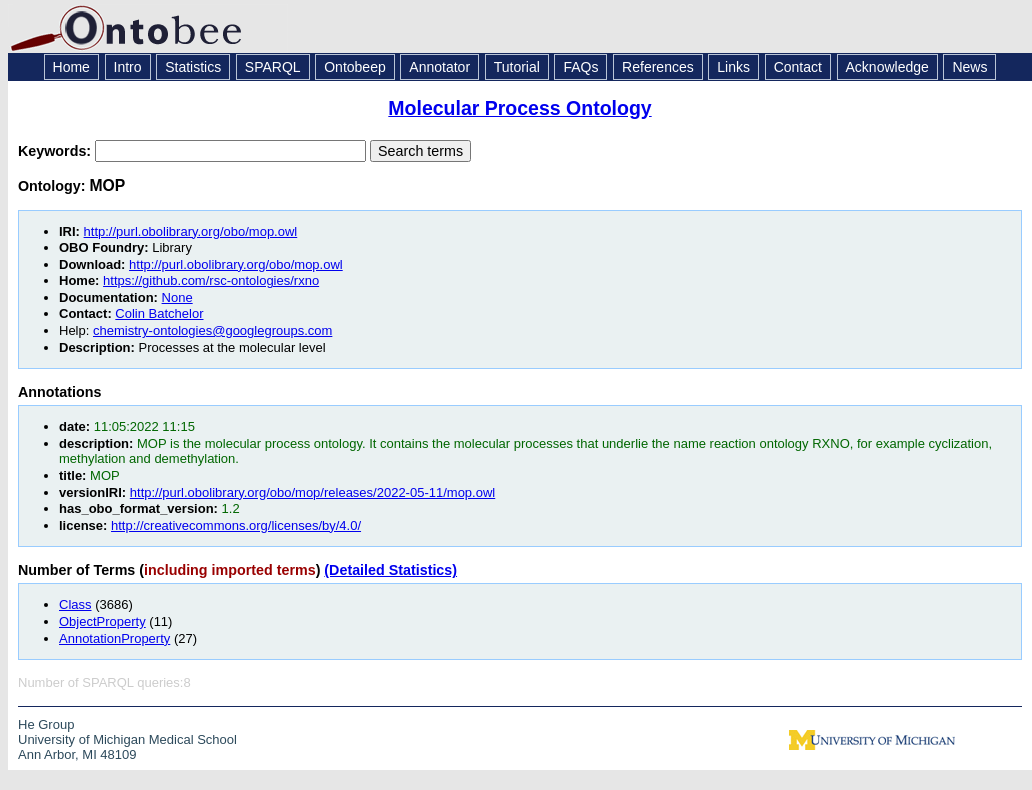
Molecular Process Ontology (519, 108)
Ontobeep (355, 67)
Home (71, 67)
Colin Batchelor (159, 313)
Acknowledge (887, 67)
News (969, 67)
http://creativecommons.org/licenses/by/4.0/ (236, 525)
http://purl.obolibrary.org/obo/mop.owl (191, 231)
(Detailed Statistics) (390, 570)
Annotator (439, 67)
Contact (798, 67)
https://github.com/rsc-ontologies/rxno (211, 280)
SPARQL (273, 67)
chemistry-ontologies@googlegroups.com (212, 330)
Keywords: (56, 151)
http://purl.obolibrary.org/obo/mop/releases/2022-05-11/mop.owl (312, 492)
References (658, 67)
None (177, 297)
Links (733, 67)
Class (75, 604)
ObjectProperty (102, 621)
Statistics (193, 67)
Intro (128, 67)
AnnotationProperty (114, 638)
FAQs (580, 67)
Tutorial (517, 67)
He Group (46, 724)
